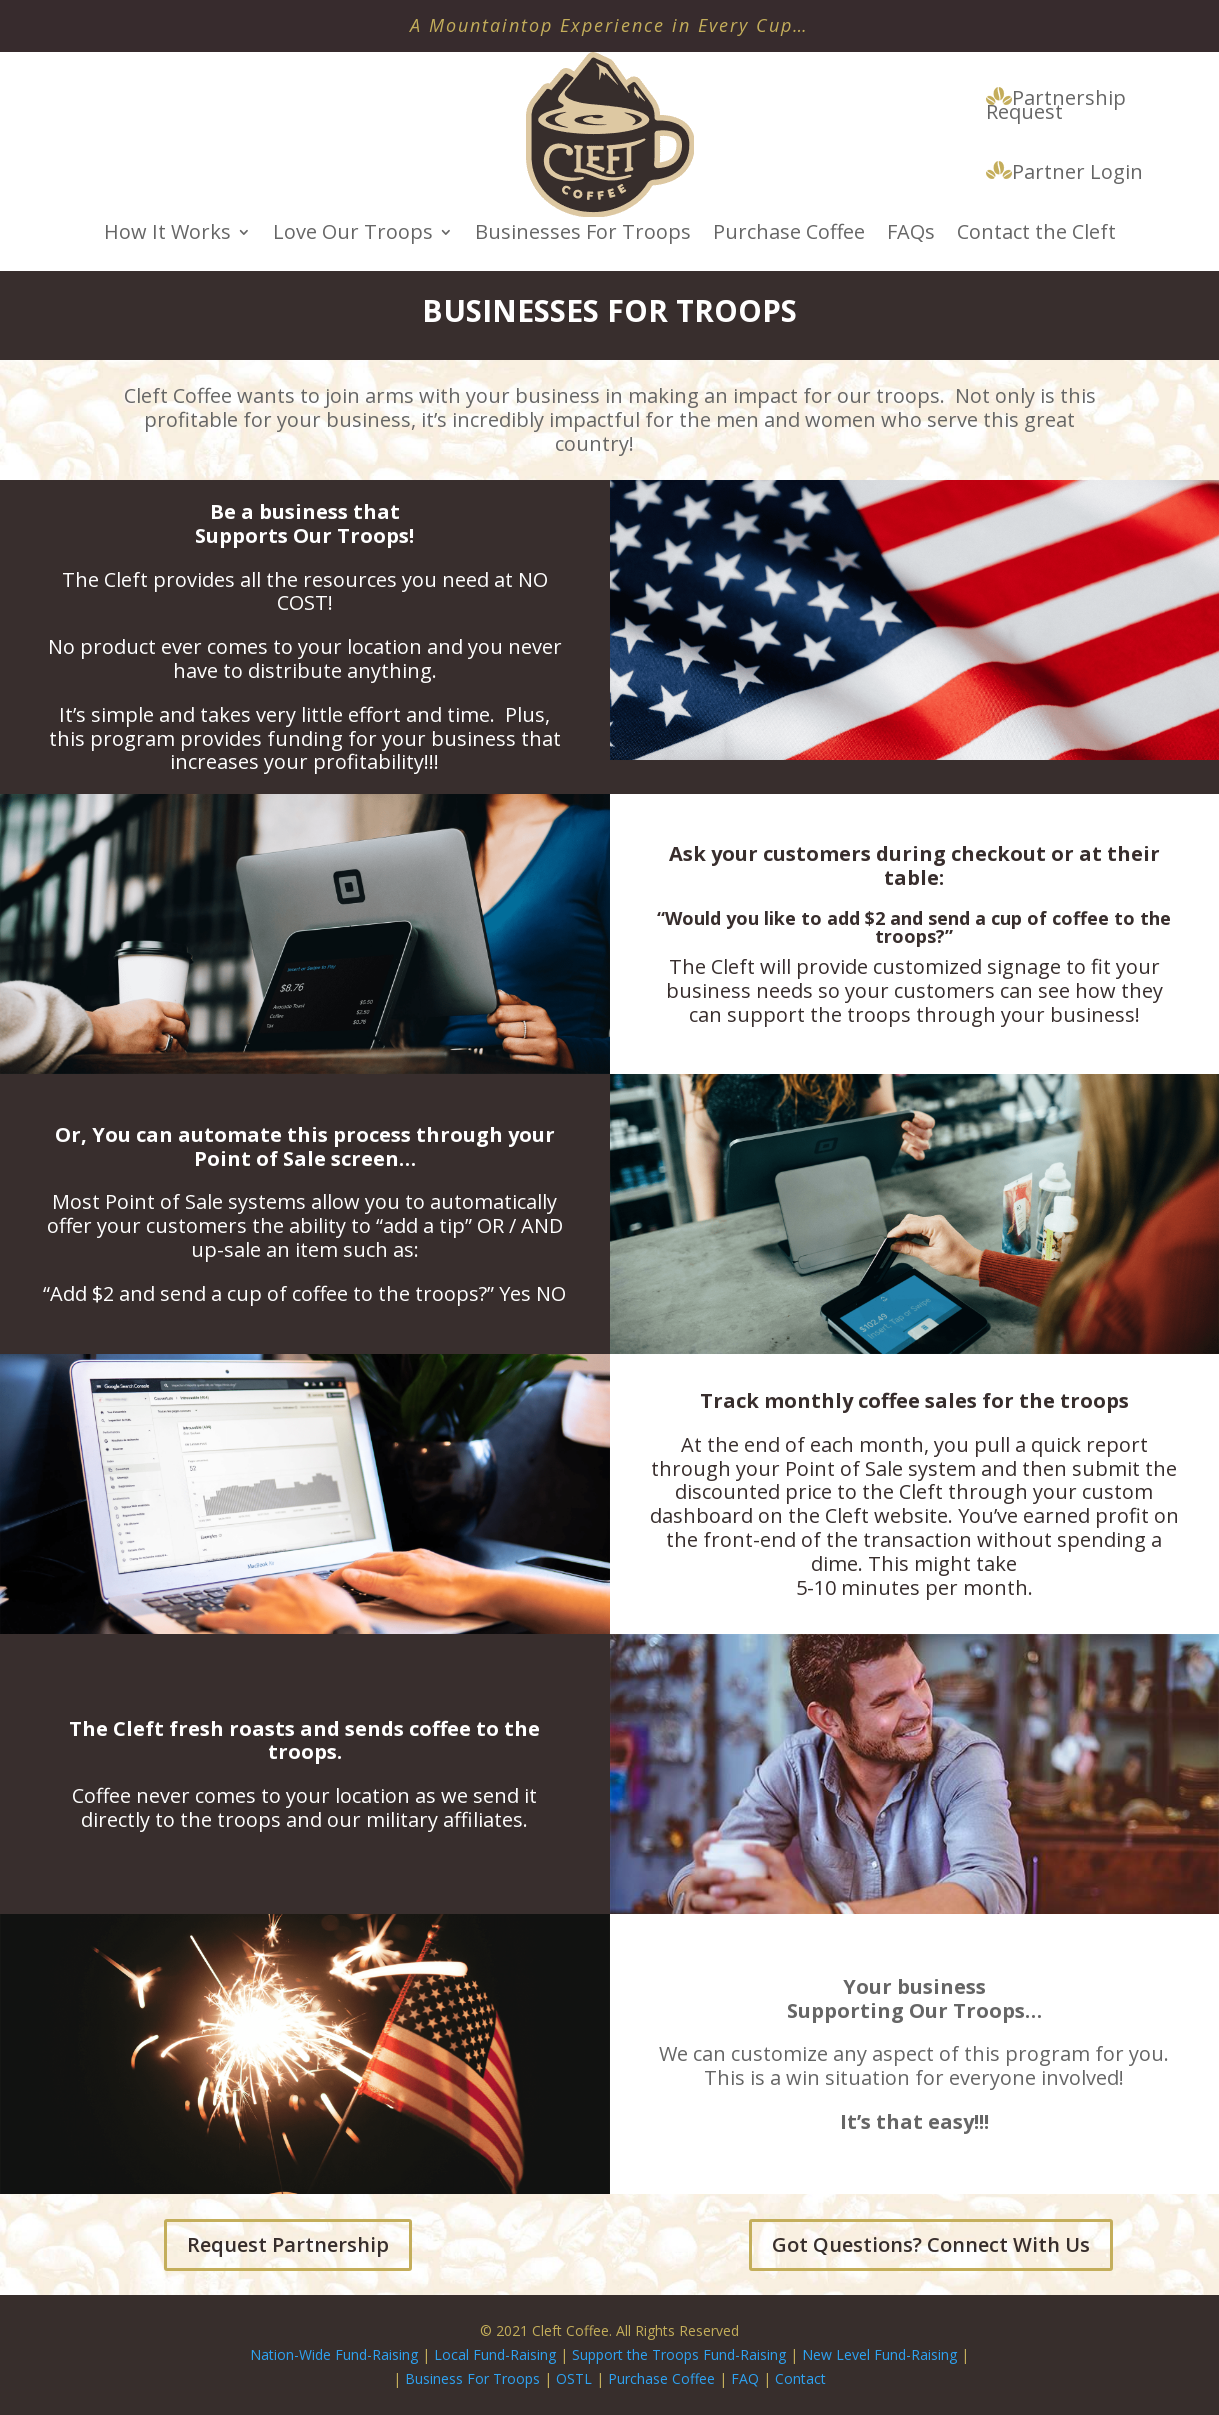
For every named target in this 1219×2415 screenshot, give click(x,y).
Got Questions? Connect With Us (931, 2244)
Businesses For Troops (583, 235)
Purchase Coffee (789, 235)
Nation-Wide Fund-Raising (334, 2354)
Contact (800, 2378)
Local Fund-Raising (495, 2354)
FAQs (911, 235)
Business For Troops (474, 2378)
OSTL (574, 2378)
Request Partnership (288, 2244)
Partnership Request (1056, 106)
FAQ (745, 2378)
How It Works (167, 235)
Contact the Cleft (1036, 235)
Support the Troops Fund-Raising (679, 2354)
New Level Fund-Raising (881, 2354)
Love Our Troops (353, 235)
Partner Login (1064, 173)
